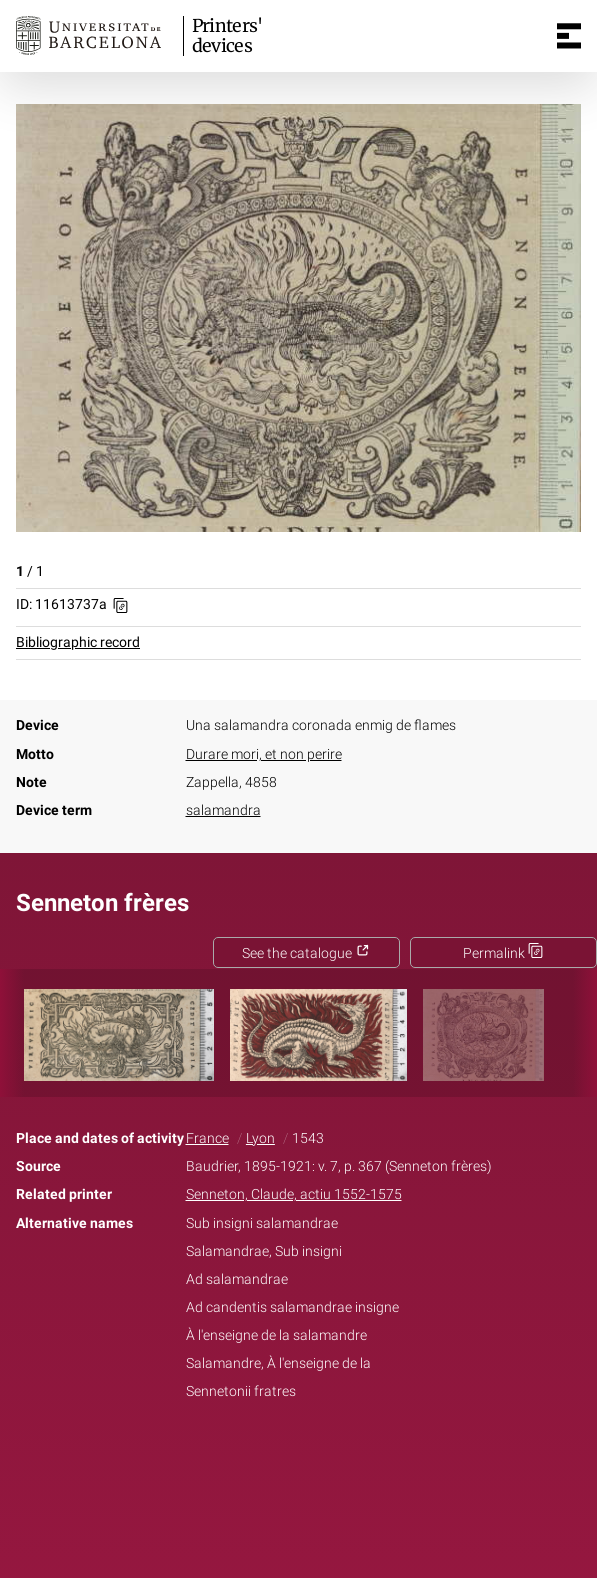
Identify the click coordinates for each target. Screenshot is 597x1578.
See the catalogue (306, 953)
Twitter (288, 1455)
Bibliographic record (78, 642)
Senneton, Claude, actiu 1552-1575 (294, 1194)
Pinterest (333, 1455)
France (207, 1138)
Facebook (242, 1455)
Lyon (260, 1138)
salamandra (223, 810)
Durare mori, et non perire (264, 754)
